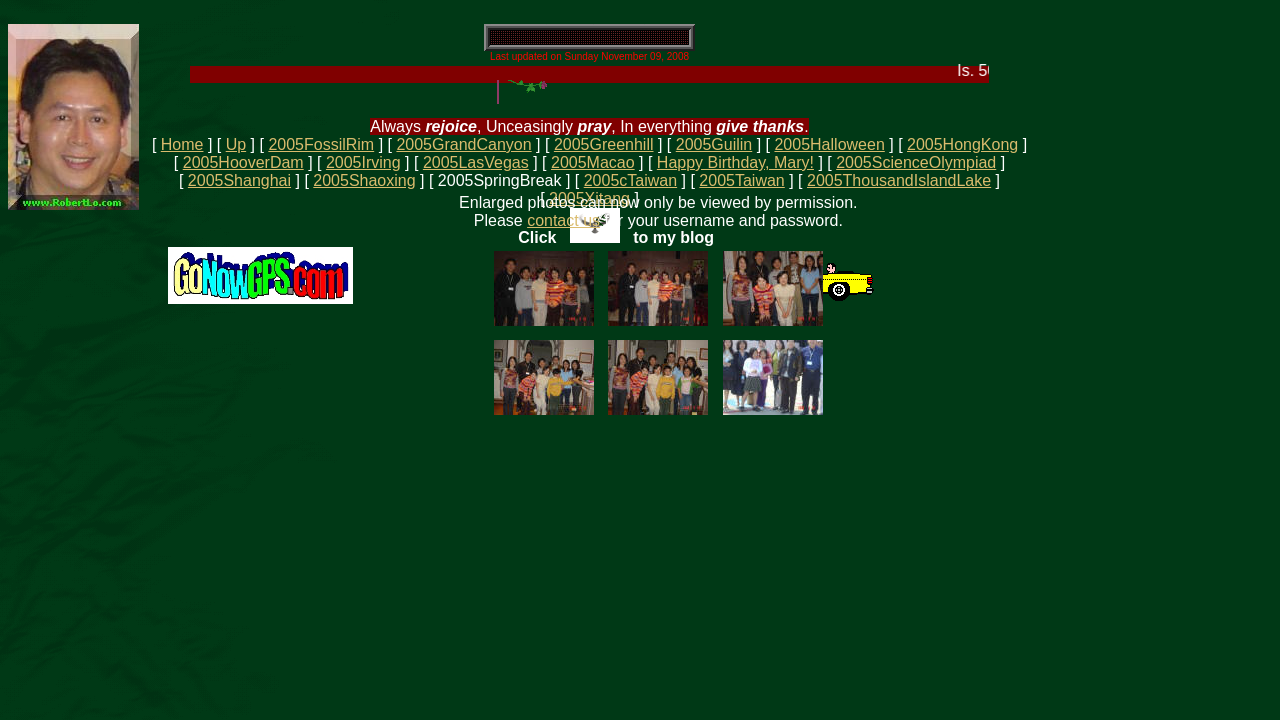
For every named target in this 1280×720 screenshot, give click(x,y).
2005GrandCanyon (463, 144)
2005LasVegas (476, 162)
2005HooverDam (243, 162)
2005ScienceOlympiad (916, 162)
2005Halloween (829, 144)
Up (236, 144)
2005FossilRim (321, 144)
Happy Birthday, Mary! (735, 162)
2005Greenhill (604, 144)
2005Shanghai (239, 180)
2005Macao (593, 162)
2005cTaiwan (630, 180)
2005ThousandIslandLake (899, 180)
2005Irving (363, 162)
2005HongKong (962, 144)
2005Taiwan (741, 180)
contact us (563, 220)
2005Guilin (714, 144)
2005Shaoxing (364, 180)
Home (182, 144)
